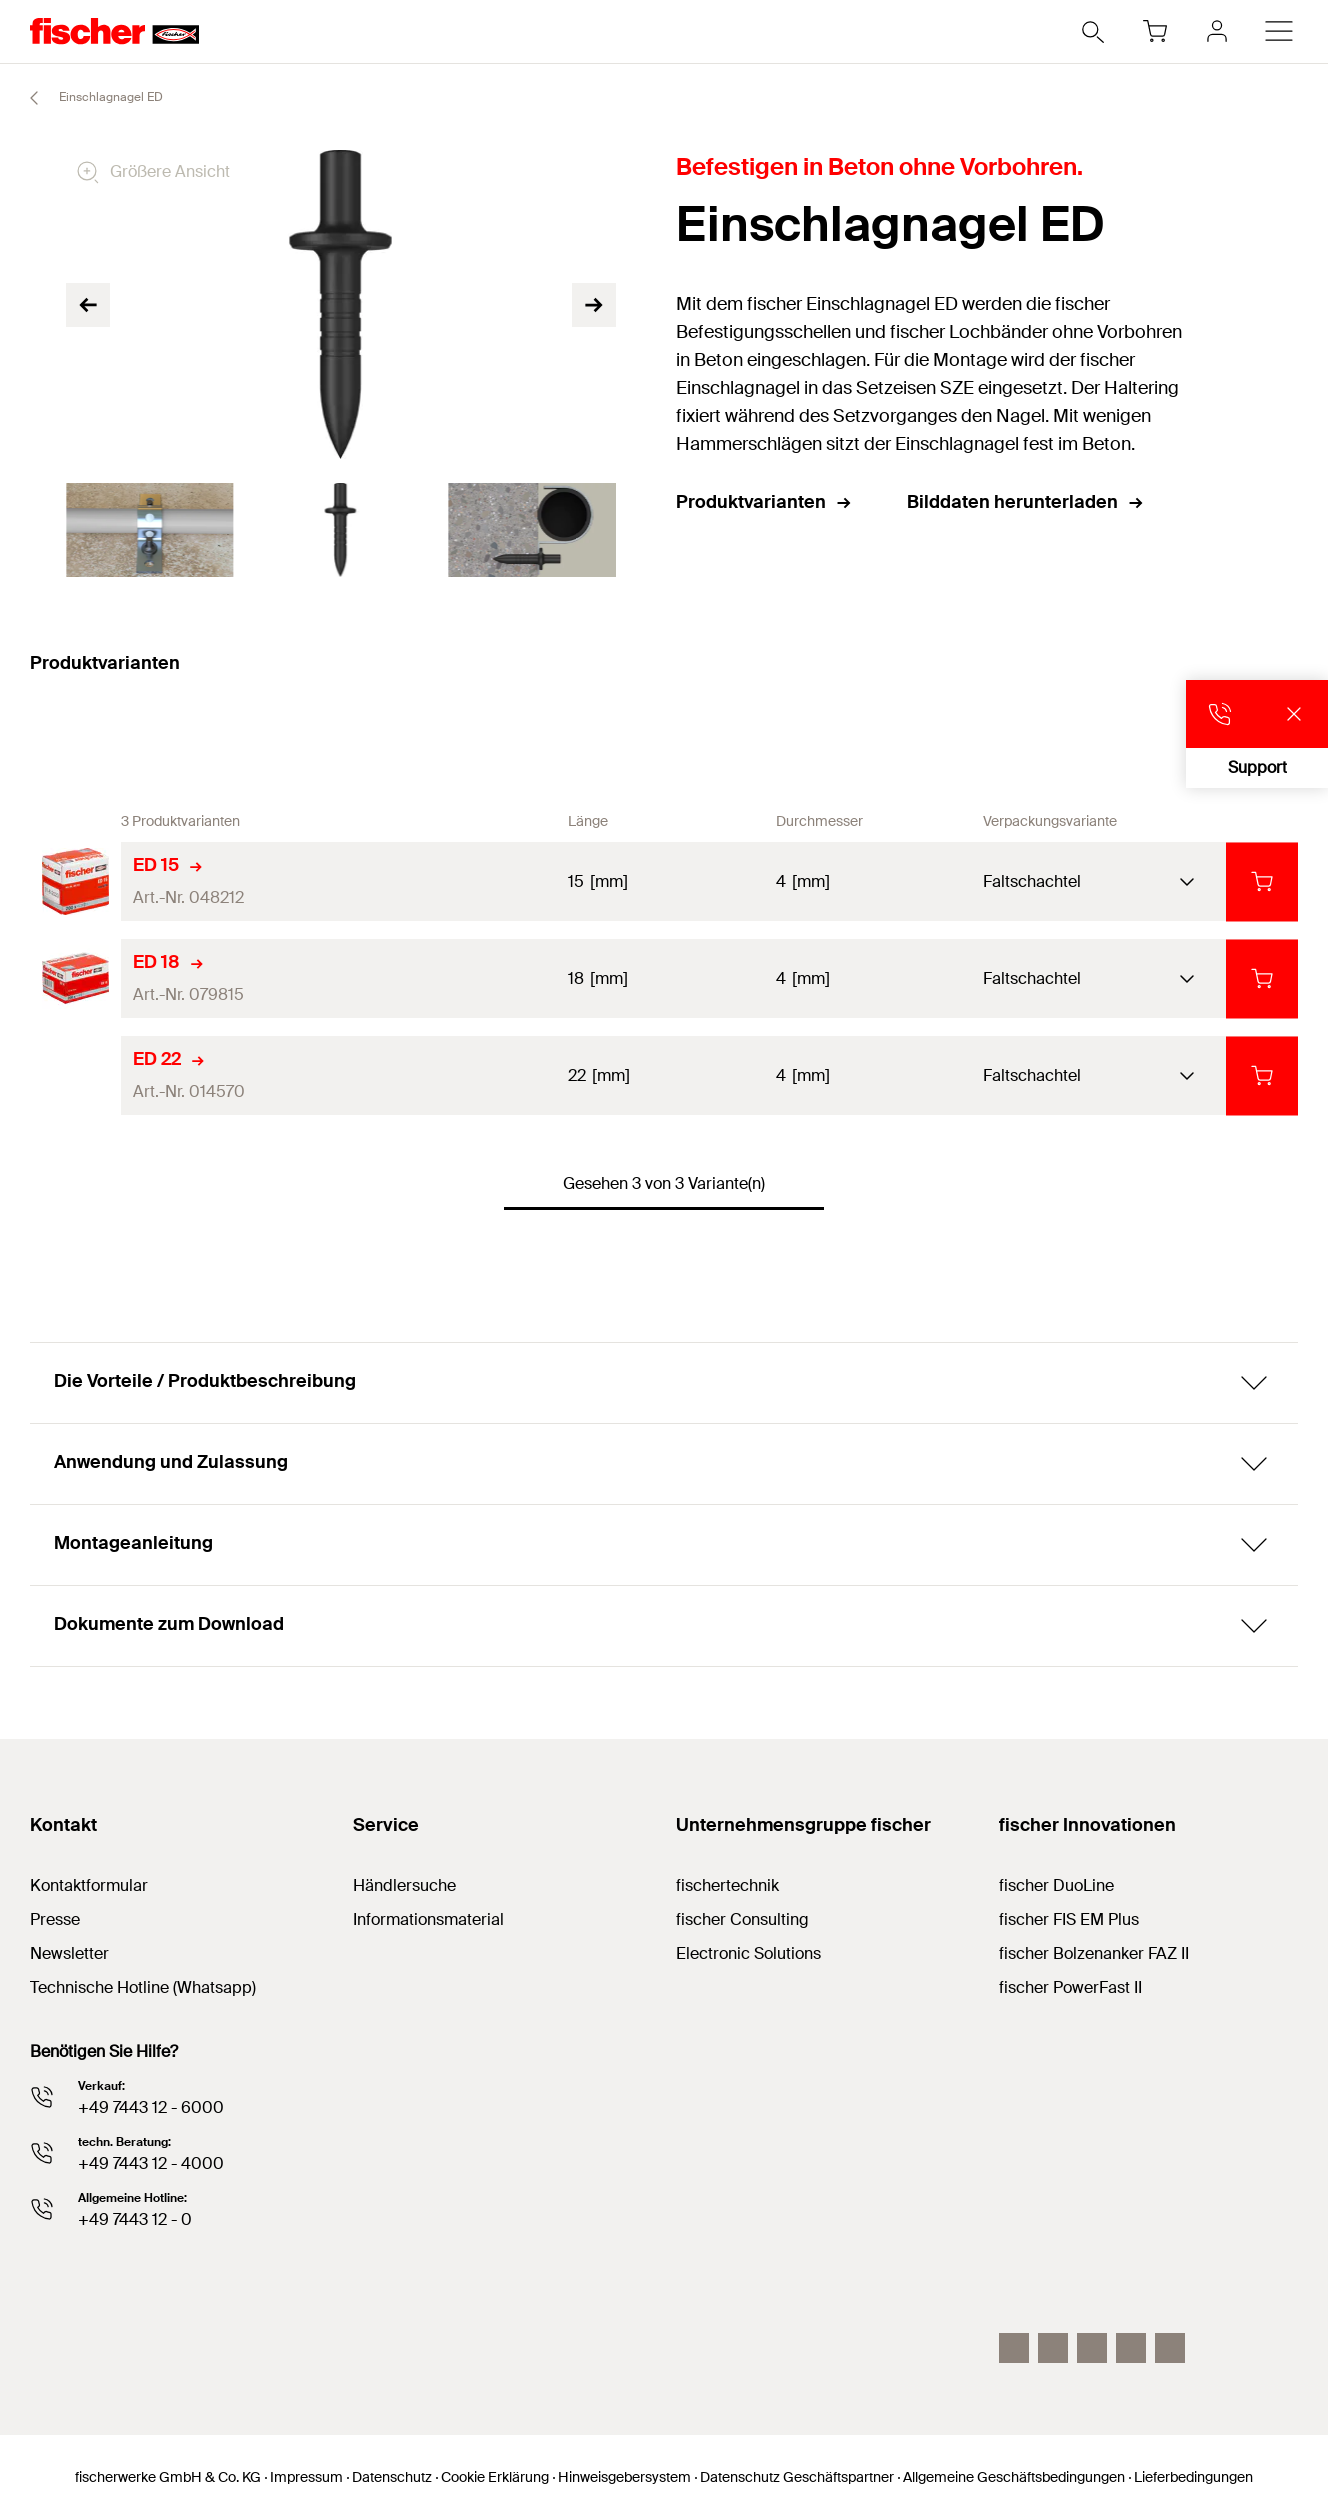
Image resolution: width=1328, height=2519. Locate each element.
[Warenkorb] (1155, 31)
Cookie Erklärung (495, 2477)
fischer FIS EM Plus (1069, 1919)
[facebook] (1131, 2348)
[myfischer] (1217, 31)
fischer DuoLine (1056, 1885)
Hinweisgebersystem (624, 2477)
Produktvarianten (764, 502)
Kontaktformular (89, 1885)
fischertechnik (727, 1885)
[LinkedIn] (1053, 2348)
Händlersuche (404, 1885)
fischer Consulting (742, 1919)
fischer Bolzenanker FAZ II (1094, 1953)
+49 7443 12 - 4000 (151, 2163)
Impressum (306, 2477)
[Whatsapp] (1170, 2348)
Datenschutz (392, 2477)
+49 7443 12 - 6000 (151, 2107)
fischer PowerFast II (1070, 1987)
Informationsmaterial (428, 1919)
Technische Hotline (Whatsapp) (143, 1987)
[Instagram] (1014, 2348)
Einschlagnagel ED (87, 98)
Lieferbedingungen (1193, 2477)
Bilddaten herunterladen (1026, 502)
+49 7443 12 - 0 (135, 2219)
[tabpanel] (149, 530)
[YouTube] (1092, 2348)
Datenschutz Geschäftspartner (797, 2477)
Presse (55, 1919)
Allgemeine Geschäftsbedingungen (1014, 2477)
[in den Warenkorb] (1262, 881)
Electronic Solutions (748, 1953)
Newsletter (69, 1953)
